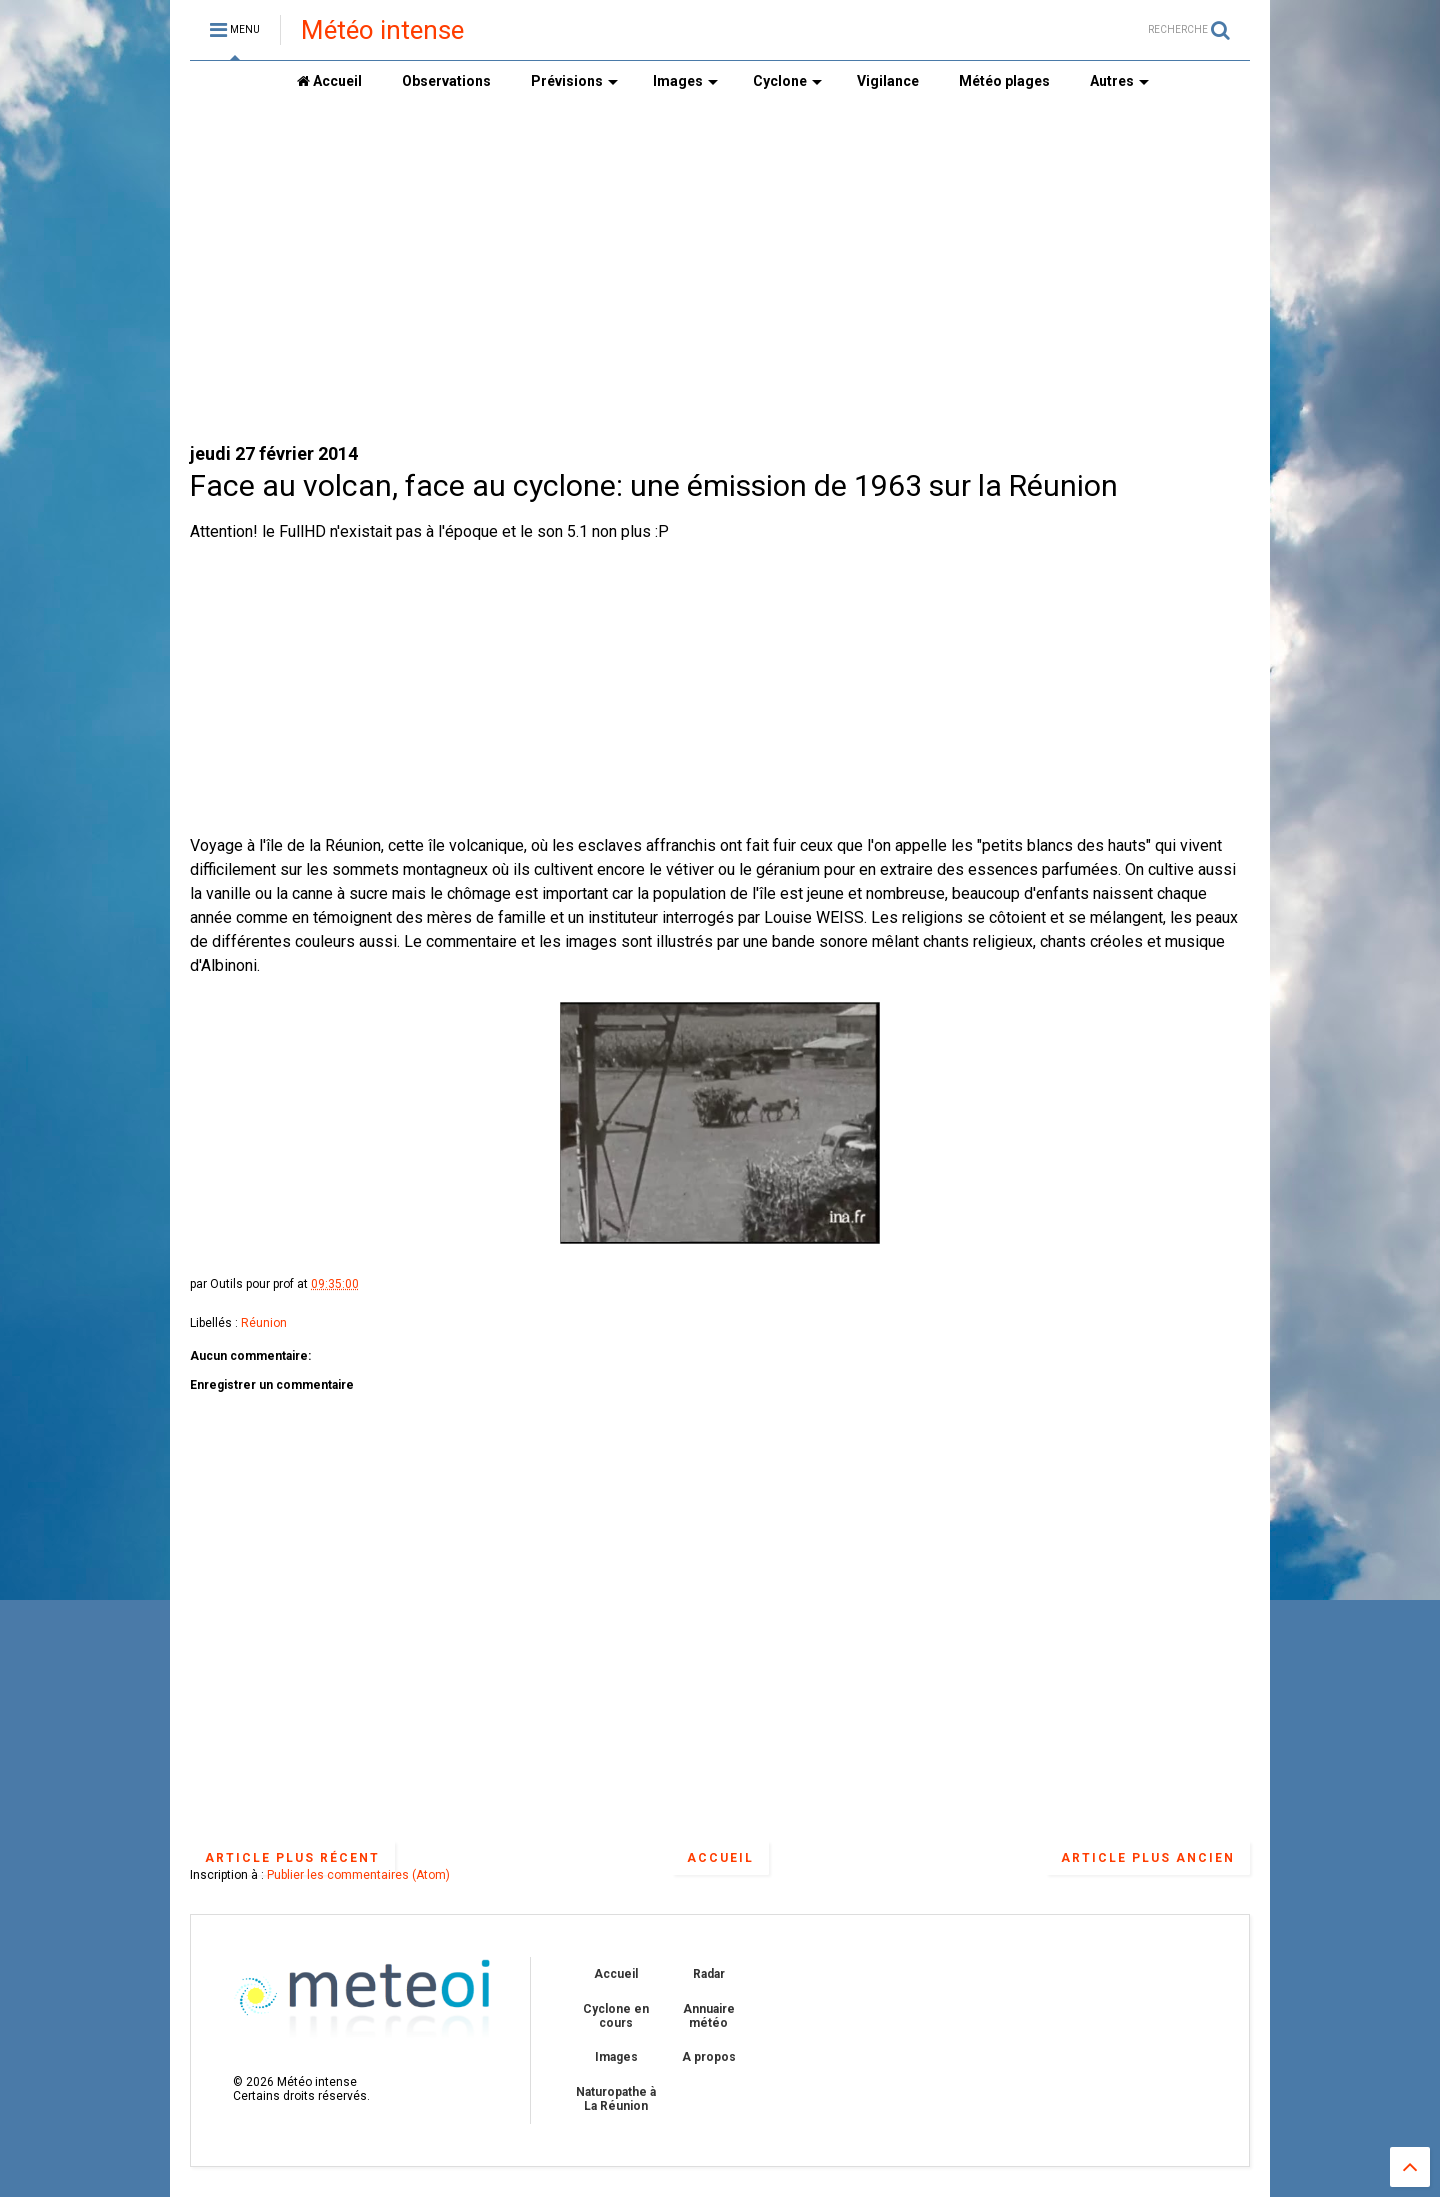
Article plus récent (292, 1858)
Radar (709, 1974)
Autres (1119, 81)
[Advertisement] (720, 271)
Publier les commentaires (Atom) (358, 1875)
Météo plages (1004, 81)
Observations (446, 81)
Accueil (329, 81)
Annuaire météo (709, 2016)
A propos (709, 2057)
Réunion (264, 1323)
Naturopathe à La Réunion (616, 2099)
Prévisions (574, 81)
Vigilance (888, 81)
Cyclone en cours (616, 2016)
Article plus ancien (1148, 1858)
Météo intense (382, 30)
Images (685, 81)
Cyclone (787, 81)
